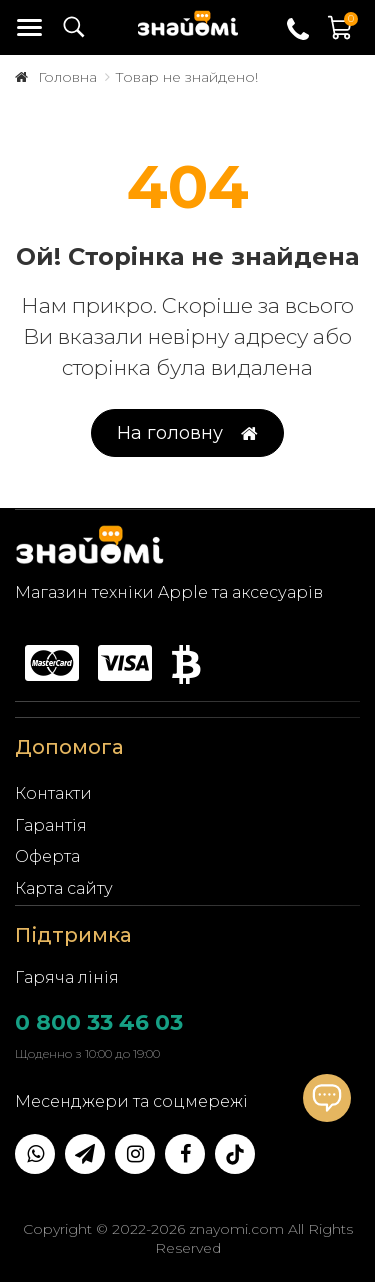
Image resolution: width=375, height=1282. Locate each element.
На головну (187, 433)
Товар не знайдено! (186, 77)
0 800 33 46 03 (99, 1022)
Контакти (53, 793)
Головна (67, 77)
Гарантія (51, 825)
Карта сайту (64, 888)
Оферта (47, 856)
